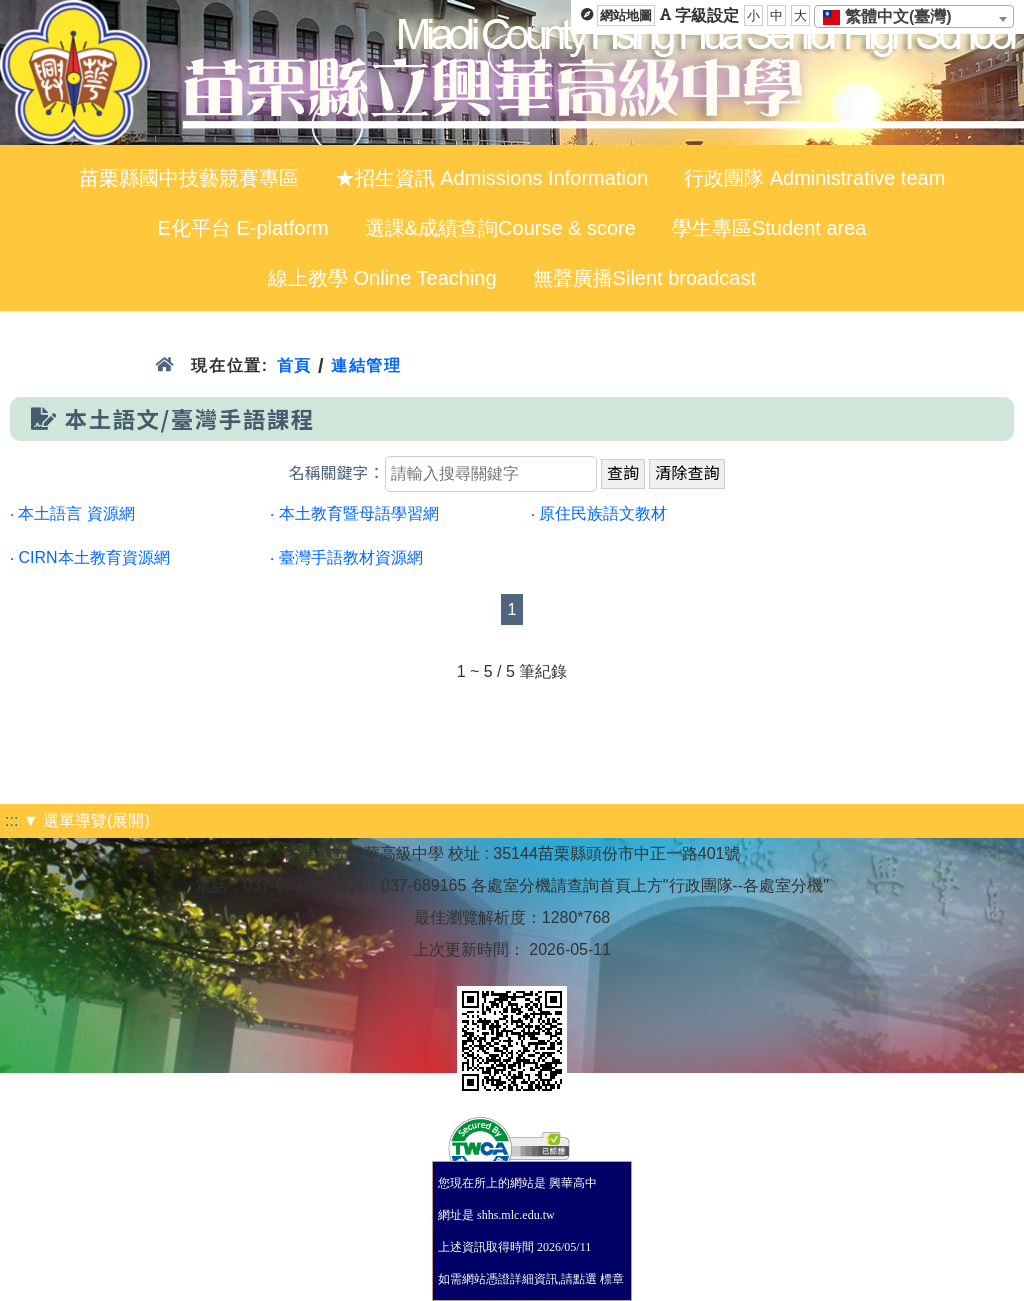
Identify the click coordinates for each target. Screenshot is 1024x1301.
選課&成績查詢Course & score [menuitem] (500, 228)
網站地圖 (626, 15)
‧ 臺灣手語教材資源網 (346, 557)
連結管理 (366, 365)
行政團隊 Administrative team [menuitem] (814, 178)
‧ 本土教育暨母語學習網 (354, 513)
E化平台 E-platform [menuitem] (243, 228)
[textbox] (893, 17)
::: (11, 820)
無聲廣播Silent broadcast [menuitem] (644, 278)
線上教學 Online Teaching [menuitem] (382, 278)
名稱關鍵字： (337, 473)
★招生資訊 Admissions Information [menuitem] (491, 178)
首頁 (294, 365)
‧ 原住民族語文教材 (599, 513)
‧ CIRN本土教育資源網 (90, 557)
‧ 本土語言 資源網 (72, 513)
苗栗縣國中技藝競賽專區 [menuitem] (189, 178)
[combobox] (914, 16)
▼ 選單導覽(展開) (86, 820)
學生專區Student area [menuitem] (769, 228)
